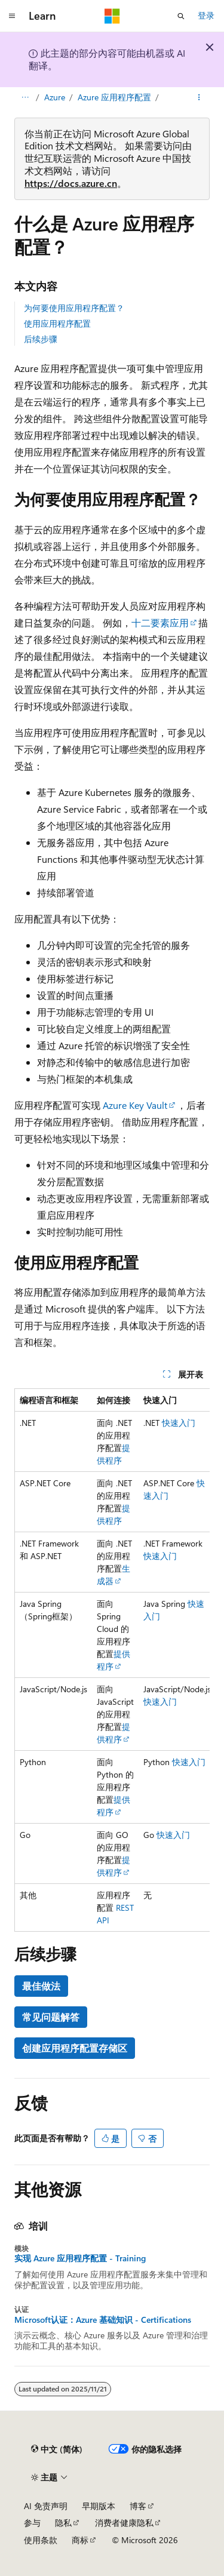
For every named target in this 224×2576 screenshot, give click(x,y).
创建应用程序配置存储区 (74, 2048)
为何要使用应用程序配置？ (74, 307)
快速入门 (178, 1422)
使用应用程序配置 (57, 323)
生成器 (113, 1575)
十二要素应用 (160, 622)
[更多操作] (199, 97)
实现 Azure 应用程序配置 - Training (80, 2258)
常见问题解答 (50, 2017)
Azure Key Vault (135, 1105)
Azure (54, 97)
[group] (112, 1660)
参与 (32, 2522)
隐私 (63, 2522)
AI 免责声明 (45, 2506)
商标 (80, 2540)
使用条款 (40, 2540)
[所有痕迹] (24, 97)
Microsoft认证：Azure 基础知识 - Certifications (102, 2319)
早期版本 (98, 2506)
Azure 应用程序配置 (114, 97)
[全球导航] (12, 16)
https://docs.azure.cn (70, 183)
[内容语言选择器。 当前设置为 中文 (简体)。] (57, 2449)
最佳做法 (41, 1985)
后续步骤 (40, 339)
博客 (138, 2506)
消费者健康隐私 (124, 2522)
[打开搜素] (181, 16)
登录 (206, 15)
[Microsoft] (112, 16)
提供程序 (113, 1660)
